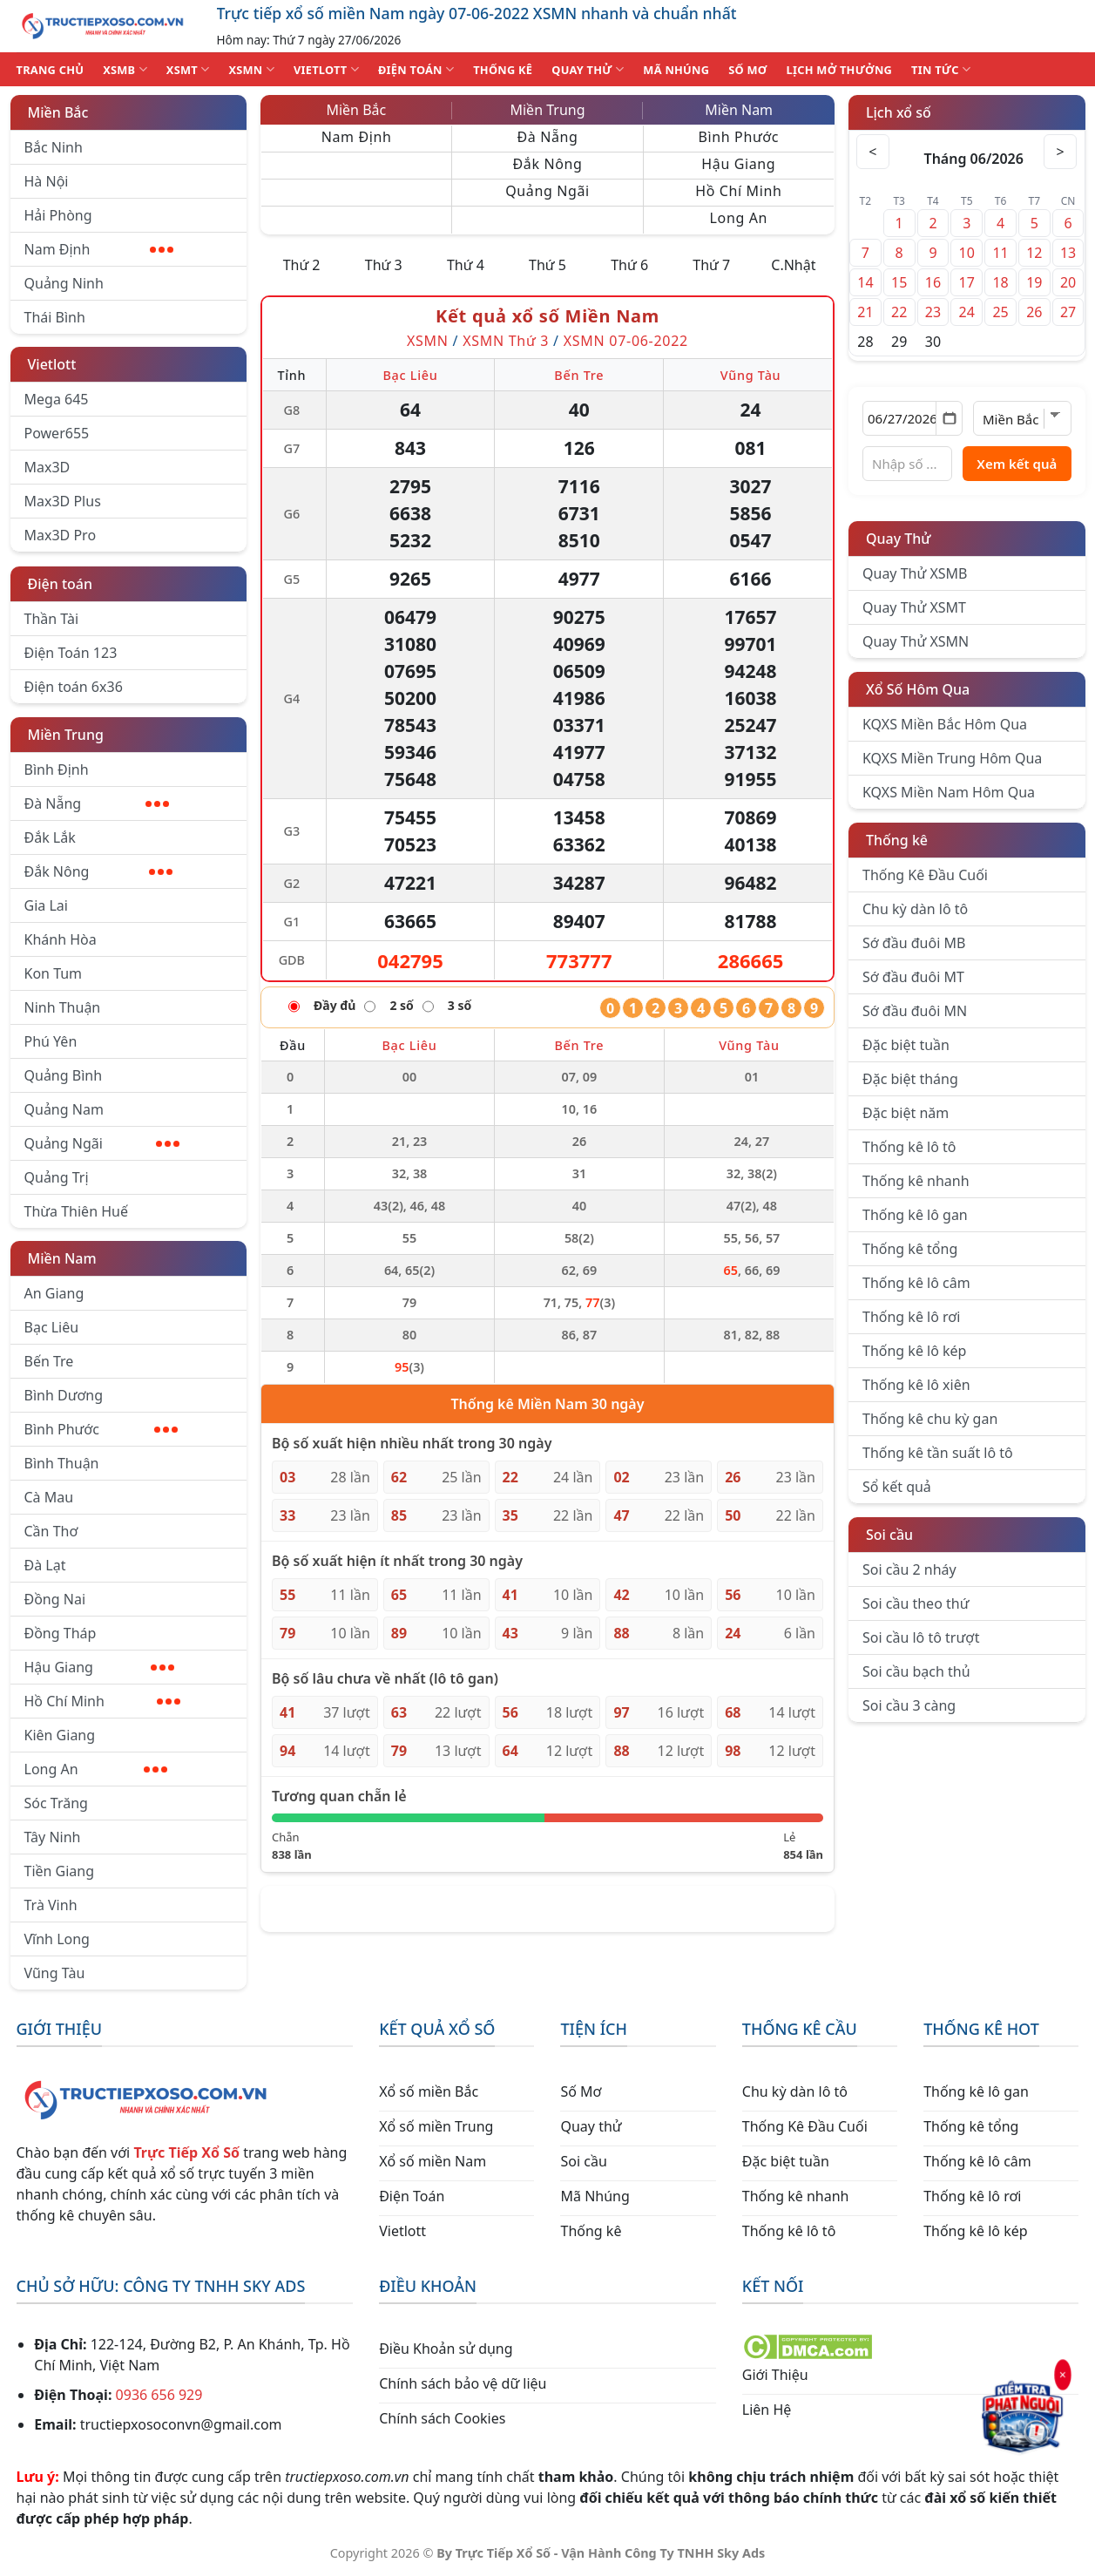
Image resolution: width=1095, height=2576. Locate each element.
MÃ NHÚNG (676, 70)
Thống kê (897, 840)
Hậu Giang (99, 1667)
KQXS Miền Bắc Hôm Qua (944, 724)
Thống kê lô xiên (916, 1384)
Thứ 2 (302, 265)
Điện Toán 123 (71, 652)
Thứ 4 (465, 265)
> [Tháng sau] (1060, 151)
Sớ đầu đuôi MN (914, 1010)
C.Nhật (793, 265)
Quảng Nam (64, 1109)
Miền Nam (62, 1258)
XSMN (251, 69)
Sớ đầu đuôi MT (913, 976)
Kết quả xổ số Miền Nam (547, 316)
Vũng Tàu (54, 1973)
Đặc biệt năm (905, 1112)
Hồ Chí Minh (102, 1701)
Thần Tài (51, 618)
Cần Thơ (51, 1531)
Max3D (47, 467)
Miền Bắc (58, 112)
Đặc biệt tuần (906, 1044)
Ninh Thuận (62, 1007)
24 (967, 312)
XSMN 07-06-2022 (626, 340)
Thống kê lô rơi (911, 1316)
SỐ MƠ (747, 70)
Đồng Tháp (60, 1633)
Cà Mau (49, 1497)
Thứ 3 (383, 265)
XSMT (188, 69)
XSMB (125, 69)
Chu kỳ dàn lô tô (915, 909)
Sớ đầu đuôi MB (913, 942)
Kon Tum (53, 973)
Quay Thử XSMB (914, 573)
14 (865, 282)
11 (1000, 252)
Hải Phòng (58, 215)
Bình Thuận (61, 1463)
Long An (95, 1769)
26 (1034, 312)
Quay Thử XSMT (914, 607)
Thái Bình (54, 317)
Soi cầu (889, 1534)
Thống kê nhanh (916, 1180)
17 (967, 282)
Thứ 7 (711, 265)
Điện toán (60, 583)
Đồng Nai (55, 1599)
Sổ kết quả (896, 1486)
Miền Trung (66, 734)
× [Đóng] (1060, 2377)
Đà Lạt (45, 1565)
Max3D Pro (60, 535)
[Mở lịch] (949, 418)
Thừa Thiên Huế (76, 1211)
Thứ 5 (547, 265)
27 (1068, 312)
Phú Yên (51, 1041)
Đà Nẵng (96, 803)
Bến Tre (49, 1361)
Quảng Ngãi (101, 1143)
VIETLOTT (326, 69)
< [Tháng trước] (873, 151)
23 (933, 312)
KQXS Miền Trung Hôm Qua (952, 758)
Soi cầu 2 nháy (909, 1569)
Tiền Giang (59, 1871)
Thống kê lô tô (909, 1146)
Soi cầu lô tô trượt (920, 1637)
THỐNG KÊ (502, 70)
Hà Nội (46, 181)
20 (1068, 282)
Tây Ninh (52, 1837)
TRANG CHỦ (50, 70)
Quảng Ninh (64, 283)
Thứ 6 (629, 265)
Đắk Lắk (50, 837)
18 (1000, 282)
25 (1000, 312)
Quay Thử (898, 538)
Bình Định (56, 769)
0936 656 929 (159, 2394)
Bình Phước (101, 1429)
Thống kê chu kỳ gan (929, 1418)
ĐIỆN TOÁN (416, 69)
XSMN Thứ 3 (506, 340)
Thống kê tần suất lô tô (937, 1452)
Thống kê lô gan (915, 1214)
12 (1034, 252)
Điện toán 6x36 (73, 686)
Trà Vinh (51, 1905)
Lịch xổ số (898, 112)
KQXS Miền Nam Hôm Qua (948, 792)
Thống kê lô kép (914, 1350)
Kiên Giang (60, 1735)
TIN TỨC (940, 69)
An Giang (54, 1293)
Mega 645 (56, 399)
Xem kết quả (1017, 463)
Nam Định (98, 249)
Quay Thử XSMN (915, 641)
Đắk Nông (98, 871)
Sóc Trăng (56, 1803)
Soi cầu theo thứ (915, 1603)
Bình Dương (64, 1395)
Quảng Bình (63, 1075)
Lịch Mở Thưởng (840, 70)
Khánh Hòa (60, 939)
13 (1068, 252)
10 (967, 252)
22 (899, 312)
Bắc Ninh (53, 147)
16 (933, 282)
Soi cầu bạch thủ (916, 1671)
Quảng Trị (56, 1177)
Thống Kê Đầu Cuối (925, 875)
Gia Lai (46, 905)
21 (865, 312)
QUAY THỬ (587, 69)
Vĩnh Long (57, 1939)
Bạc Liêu (51, 1327)
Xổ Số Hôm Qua (918, 689)
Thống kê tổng (909, 1248)
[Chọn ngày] (912, 418)
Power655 (57, 433)
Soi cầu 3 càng (909, 1705)
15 (899, 282)
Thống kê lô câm (916, 1282)
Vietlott (52, 364)
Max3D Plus (62, 501)
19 (1034, 282)
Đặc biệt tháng (910, 1078)
